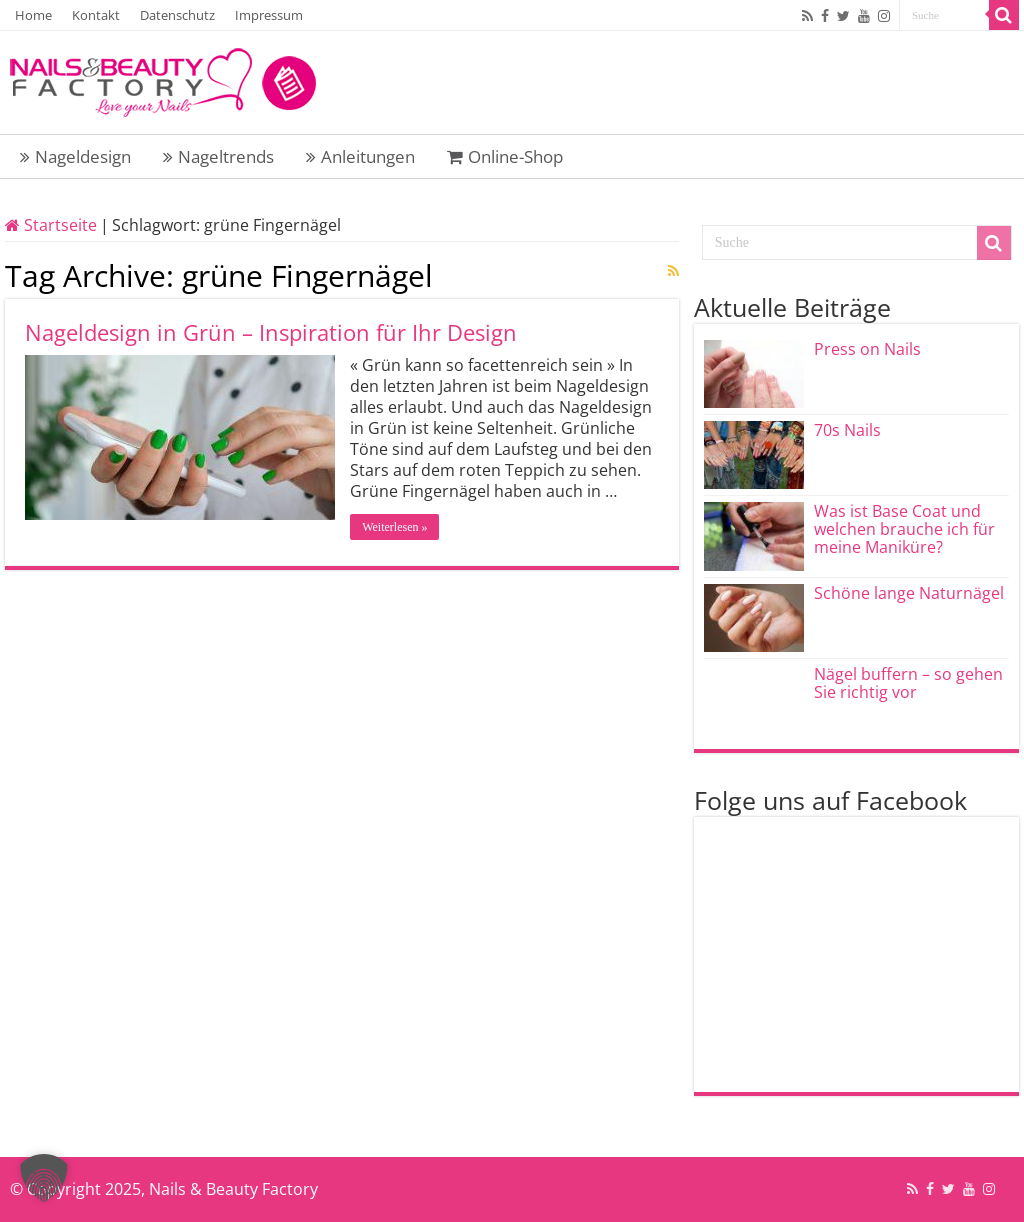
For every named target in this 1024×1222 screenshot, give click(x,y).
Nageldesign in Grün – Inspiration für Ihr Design (271, 332)
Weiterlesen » (394, 527)
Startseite (51, 225)
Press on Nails (867, 349)
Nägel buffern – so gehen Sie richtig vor (908, 683)
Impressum (269, 15)
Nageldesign (75, 156)
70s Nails (847, 430)
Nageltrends (218, 156)
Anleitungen (360, 156)
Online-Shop (505, 156)
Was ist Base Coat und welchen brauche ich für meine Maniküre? (904, 529)
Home (33, 15)
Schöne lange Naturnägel (909, 593)
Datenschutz (177, 15)
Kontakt (96, 15)
